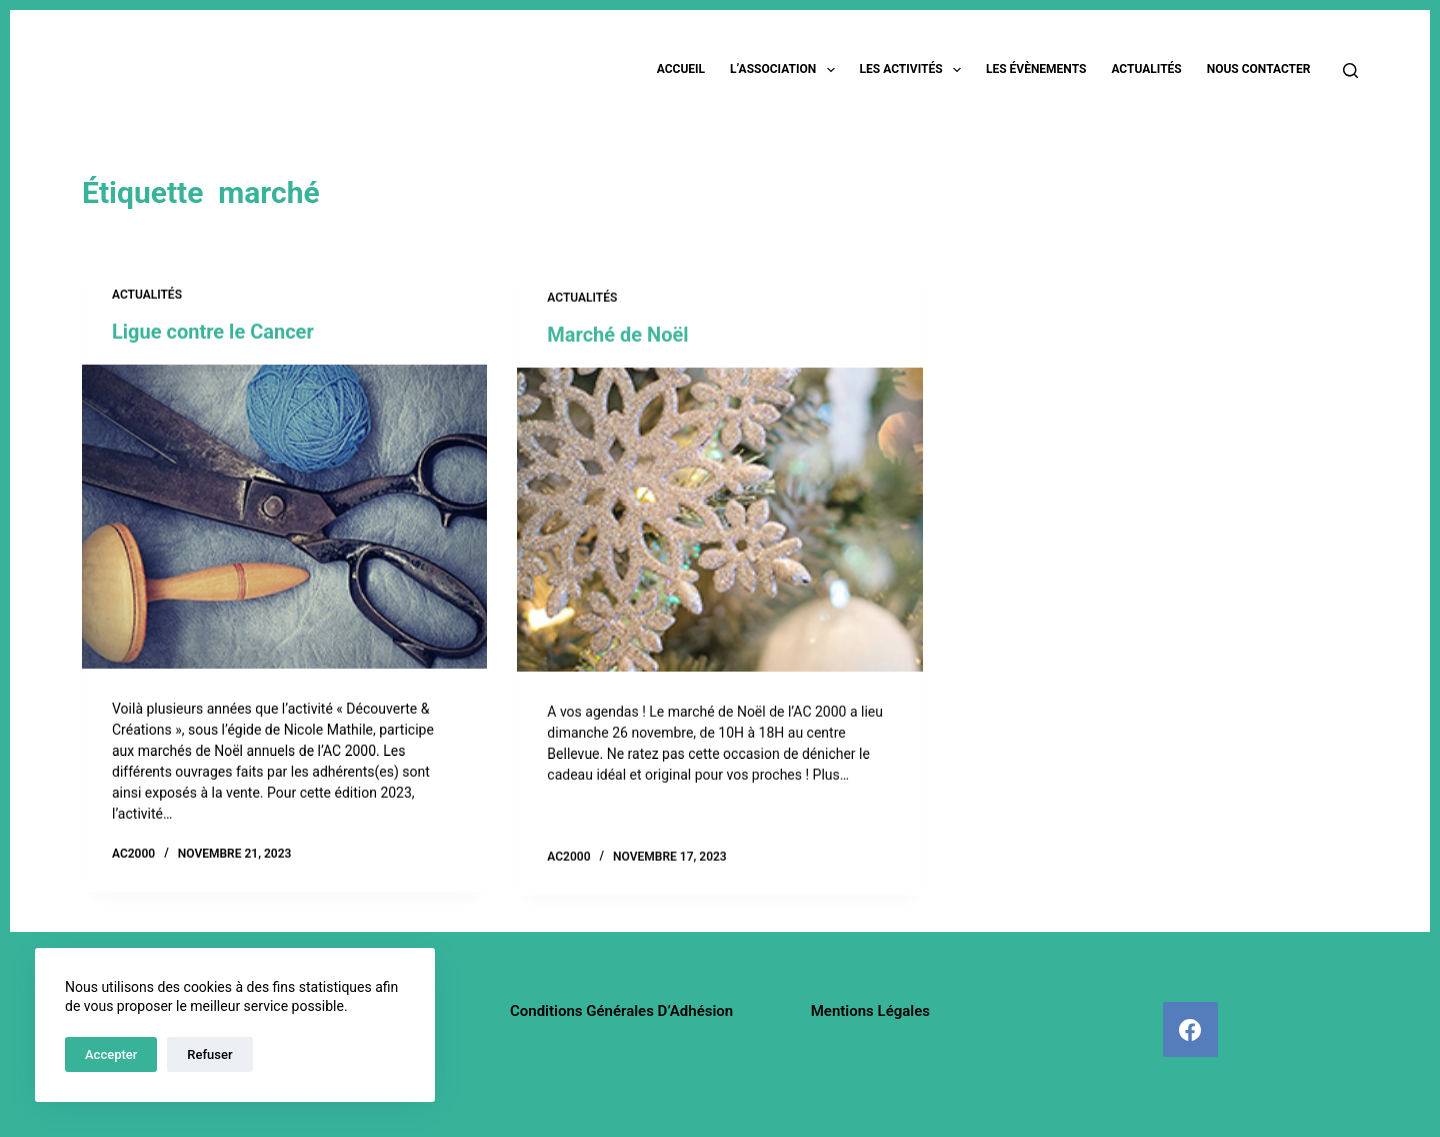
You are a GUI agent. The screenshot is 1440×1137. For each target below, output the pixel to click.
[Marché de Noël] (719, 524)
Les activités (914, 70)
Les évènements (1036, 69)
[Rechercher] (1350, 70)
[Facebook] (1190, 1029)
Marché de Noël (617, 339)
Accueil (681, 69)
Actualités (1146, 69)
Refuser (209, 1054)
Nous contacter (1259, 69)
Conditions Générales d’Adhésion (621, 1011)
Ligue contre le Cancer (213, 333)
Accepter (111, 1054)
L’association (786, 70)
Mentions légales (870, 1011)
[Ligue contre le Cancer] (284, 518)
